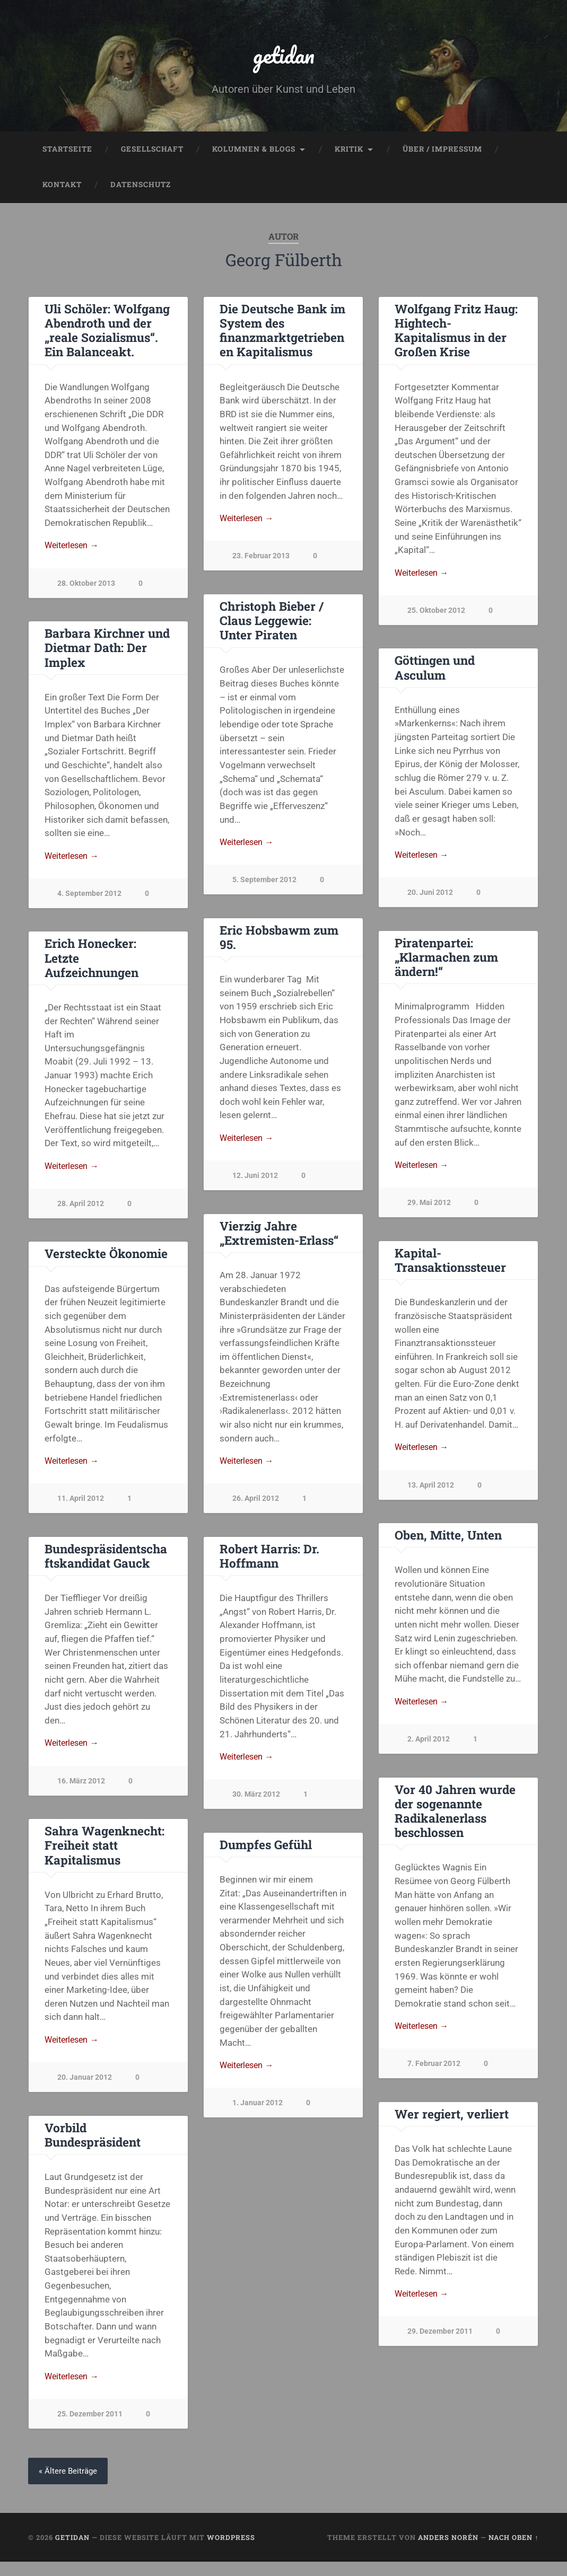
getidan (283, 56)
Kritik (349, 151)
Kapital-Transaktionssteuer (450, 1267)
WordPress (231, 2551)
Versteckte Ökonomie (106, 1261)
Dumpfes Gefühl (91, 1854)
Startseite (67, 151)
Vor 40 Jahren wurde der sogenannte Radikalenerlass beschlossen (455, 1821)
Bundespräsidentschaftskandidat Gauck (281, 1565)
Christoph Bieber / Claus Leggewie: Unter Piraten (272, 624)
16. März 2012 (256, 1790)
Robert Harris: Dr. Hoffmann (94, 1565)
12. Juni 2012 (255, 1182)
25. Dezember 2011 (265, 2427)
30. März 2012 (81, 1804)
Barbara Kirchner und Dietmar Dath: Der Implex (107, 651)
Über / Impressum (442, 151)
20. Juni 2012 (430, 897)
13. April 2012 (430, 1493)
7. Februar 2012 (433, 2075)
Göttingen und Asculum (435, 671)
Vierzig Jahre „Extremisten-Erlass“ (279, 1240)
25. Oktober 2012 (436, 614)
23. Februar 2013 (261, 559)
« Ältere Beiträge (69, 2485)
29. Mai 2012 (429, 1209)
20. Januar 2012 (259, 2089)
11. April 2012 (80, 1506)
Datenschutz (140, 187)
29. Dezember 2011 (440, 2344)
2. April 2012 (428, 1749)
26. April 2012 (255, 1506)
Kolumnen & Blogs (253, 151)
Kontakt (62, 187)
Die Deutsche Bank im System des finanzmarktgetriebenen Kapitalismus (282, 332)
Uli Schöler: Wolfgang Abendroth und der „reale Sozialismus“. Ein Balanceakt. (107, 332)
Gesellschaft (152, 151)
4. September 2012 (89, 898)
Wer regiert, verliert (452, 2126)
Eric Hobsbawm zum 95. (279, 942)
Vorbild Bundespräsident (268, 2146)
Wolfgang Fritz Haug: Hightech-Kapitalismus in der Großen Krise (456, 332)
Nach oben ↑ (513, 2551)
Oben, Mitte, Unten (448, 1544)
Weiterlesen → (74, 548)
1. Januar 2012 (82, 2114)
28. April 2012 (80, 1210)
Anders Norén (448, 2551)
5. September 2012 (264, 885)
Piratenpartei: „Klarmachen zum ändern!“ (446, 962)
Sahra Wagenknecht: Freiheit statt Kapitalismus (279, 1855)
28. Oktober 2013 (86, 587)
